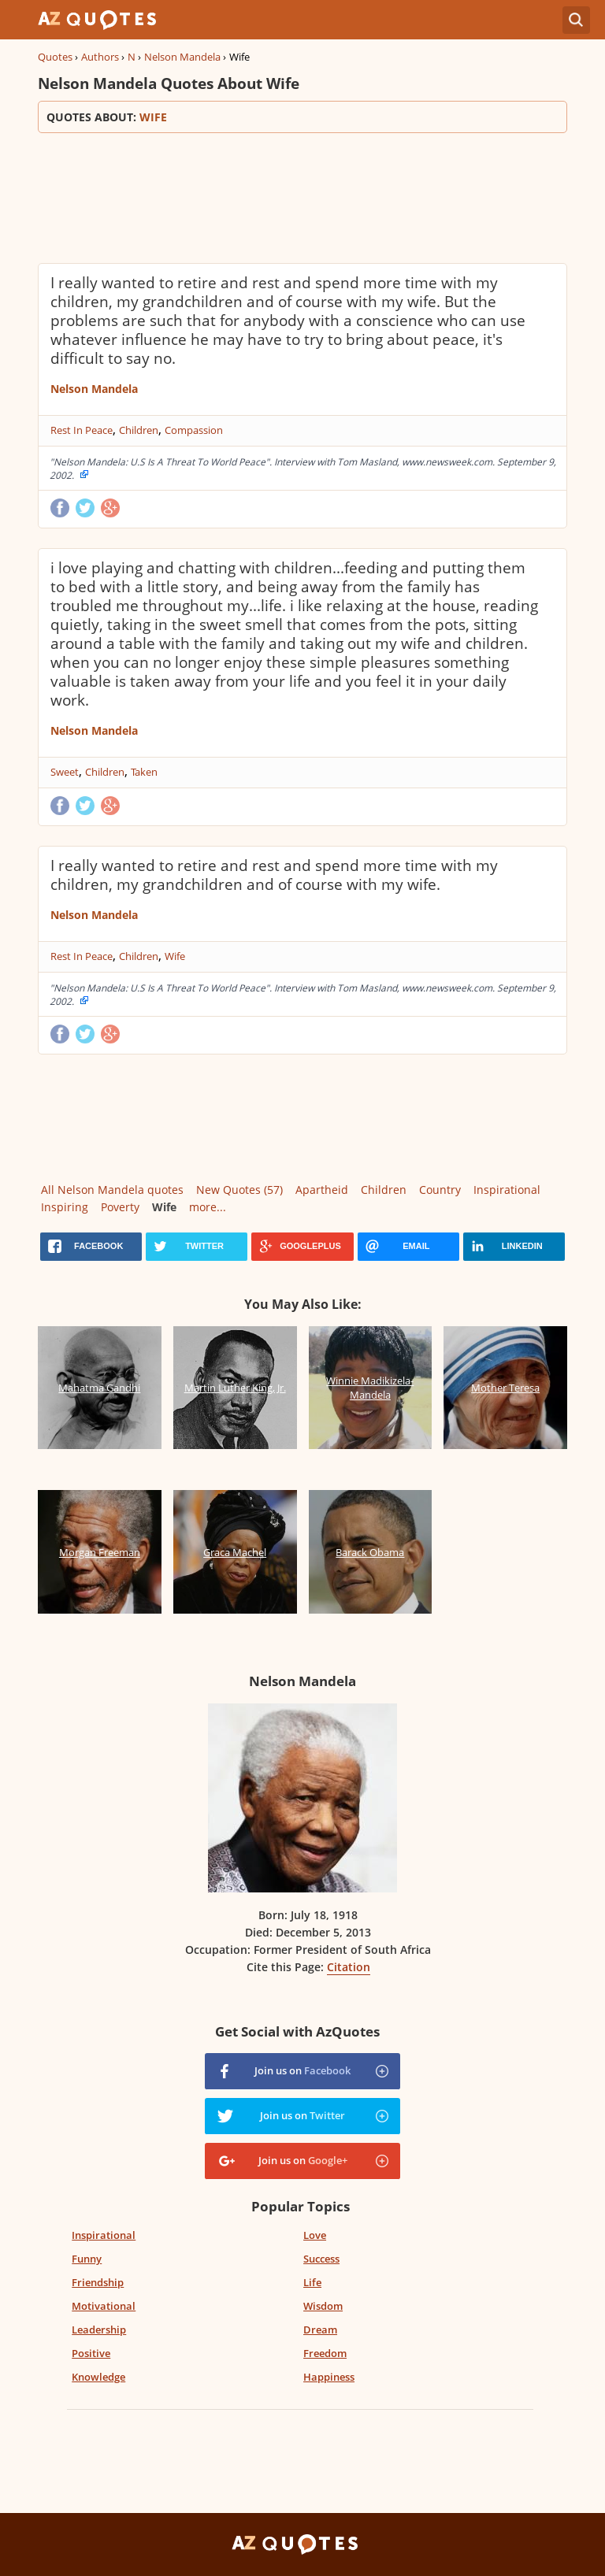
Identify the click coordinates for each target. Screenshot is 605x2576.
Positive (91, 2353)
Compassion (194, 430)
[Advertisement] (302, 196)
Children (138, 430)
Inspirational (506, 1189)
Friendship (98, 2282)
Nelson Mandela (182, 57)
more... (207, 1206)
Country (440, 1189)
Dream (320, 2329)
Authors (100, 57)
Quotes (55, 57)
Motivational (103, 2306)
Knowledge (98, 2377)
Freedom (325, 2353)
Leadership (99, 2329)
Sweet (64, 772)
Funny (87, 2259)
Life (312, 2282)
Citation (348, 1966)
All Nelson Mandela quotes (112, 1189)
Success (321, 2259)
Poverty (120, 1206)
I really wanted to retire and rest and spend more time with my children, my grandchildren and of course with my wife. (274, 875)
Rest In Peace (81, 430)
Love (314, 2235)
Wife (175, 956)
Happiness (328, 2377)
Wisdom (323, 2306)
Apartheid (321, 1189)
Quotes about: (302, 117)
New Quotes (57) (239, 1189)
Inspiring (64, 1206)
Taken (144, 772)
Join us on (302, 2070)
